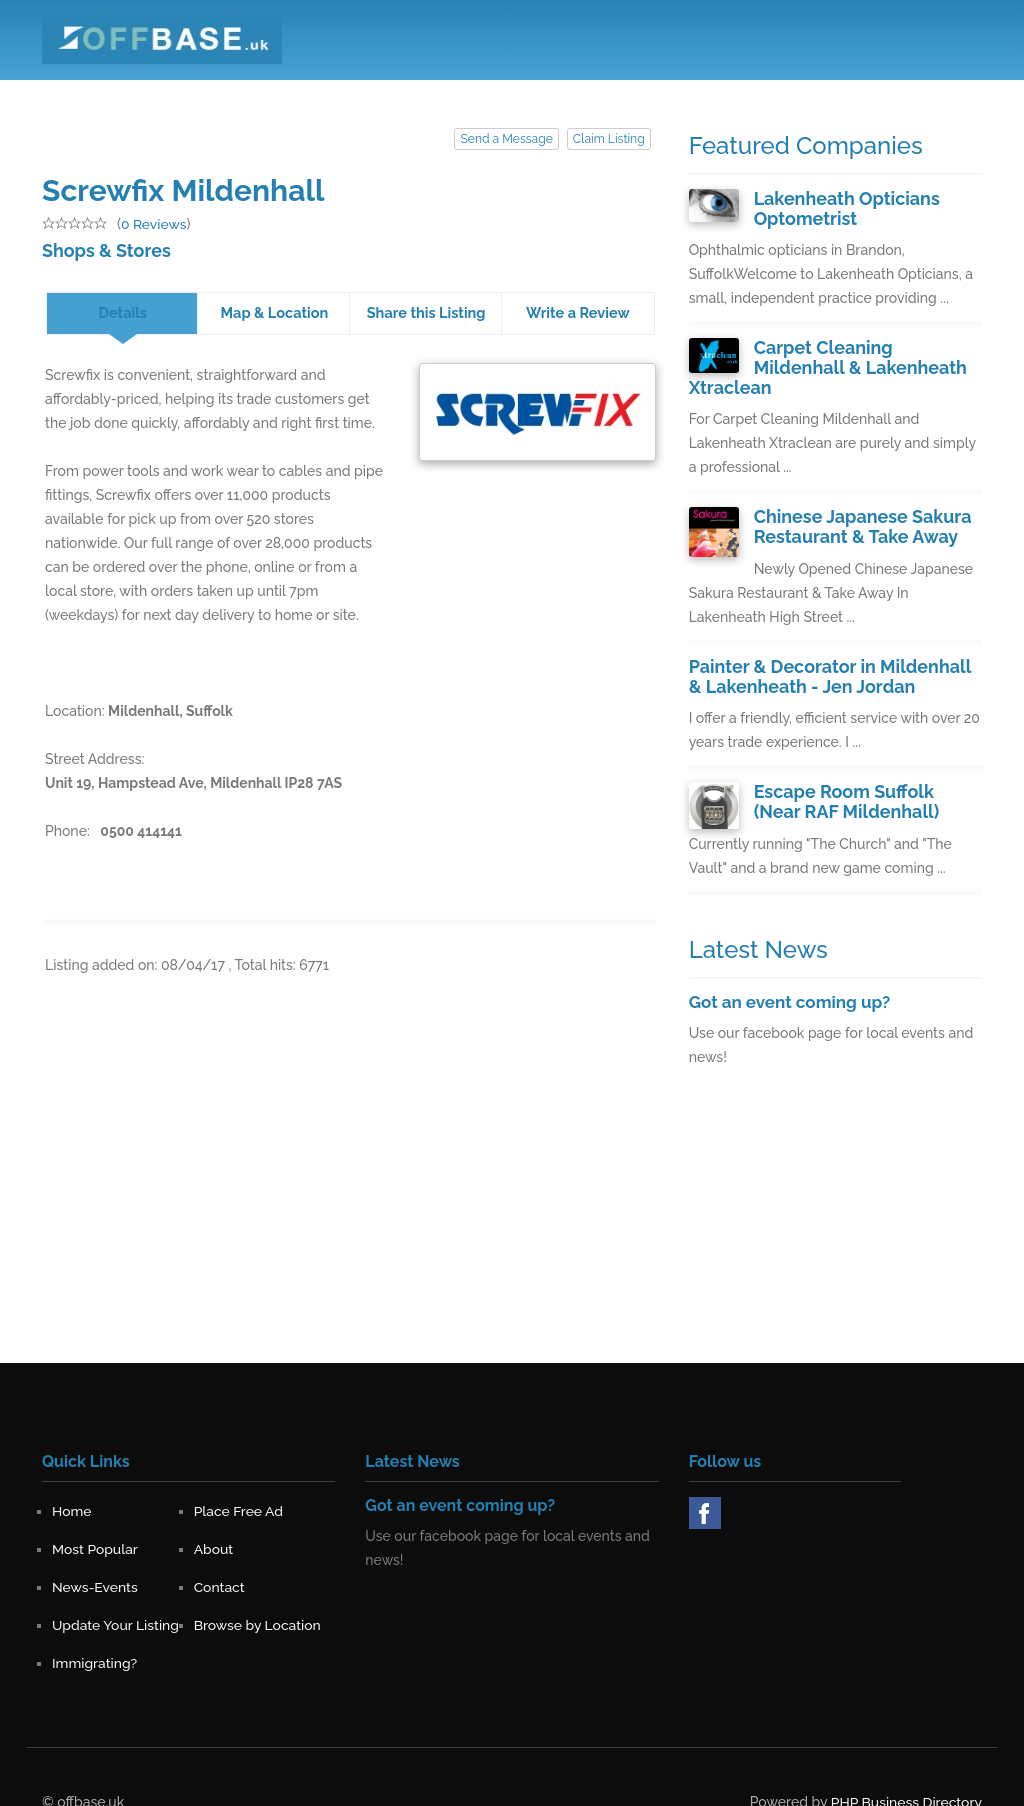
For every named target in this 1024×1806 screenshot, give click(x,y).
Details (122, 312)
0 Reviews (154, 224)
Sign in (945, 89)
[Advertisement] (835, 1209)
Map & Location (274, 312)
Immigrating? (95, 1633)
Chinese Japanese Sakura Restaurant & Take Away (857, 502)
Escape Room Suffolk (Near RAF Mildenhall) (864, 773)
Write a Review (578, 312)
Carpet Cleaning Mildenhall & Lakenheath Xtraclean (865, 354)
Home (304, 89)
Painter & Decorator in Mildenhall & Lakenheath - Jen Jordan (831, 649)
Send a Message (508, 139)
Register (867, 89)
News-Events (692, 89)
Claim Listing (608, 139)
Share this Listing (426, 312)
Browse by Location (258, 1595)
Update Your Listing (116, 1595)
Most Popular (512, 89)
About (602, 89)
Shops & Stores (103, 250)
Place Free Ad (398, 89)
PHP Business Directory (905, 1772)
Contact (787, 89)
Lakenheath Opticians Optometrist (842, 207)
